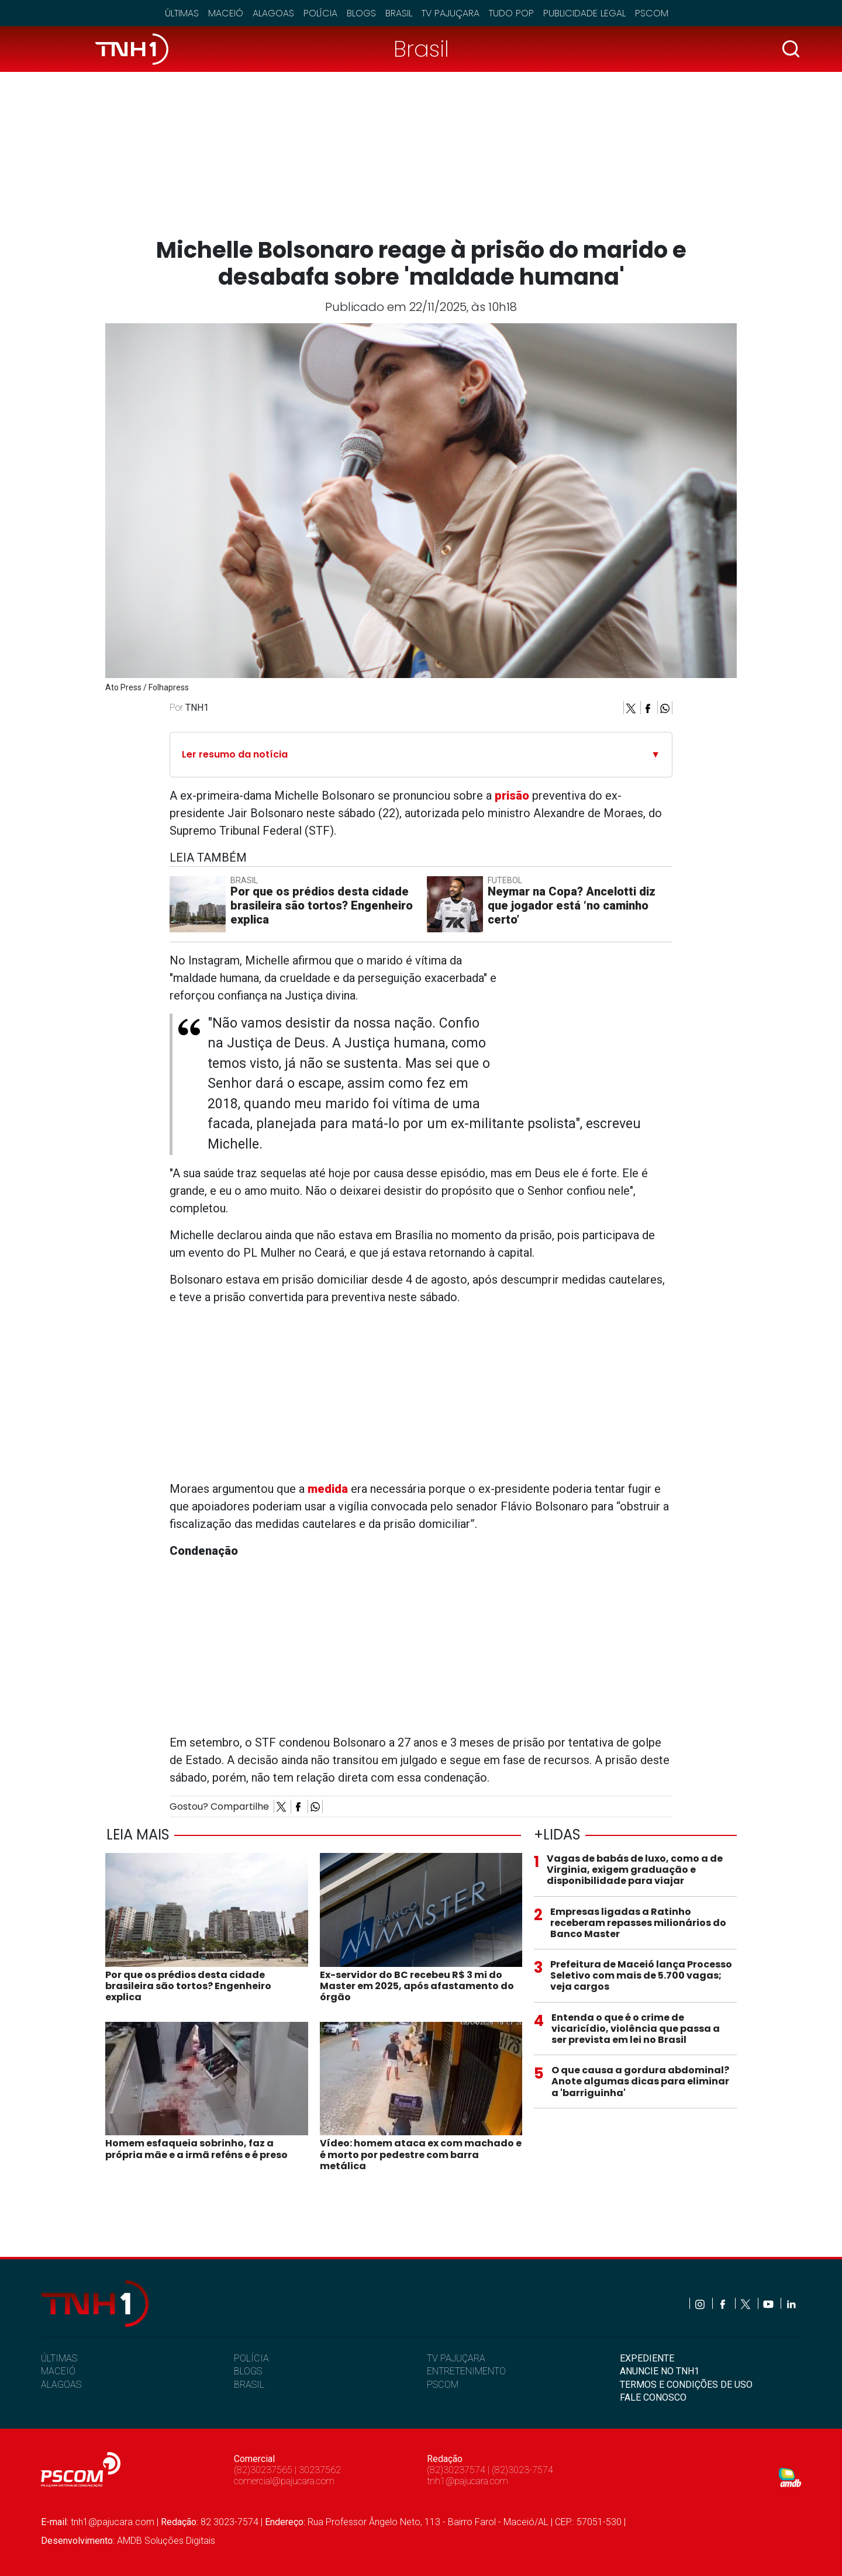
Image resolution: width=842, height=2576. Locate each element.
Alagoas (273, 13)
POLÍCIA (251, 2358)
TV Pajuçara (450, 13)
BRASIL (249, 2384)
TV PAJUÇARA (456, 2358)
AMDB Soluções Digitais (166, 2540)
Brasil (398, 13)
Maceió (225, 13)
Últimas (182, 13)
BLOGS (248, 2371)
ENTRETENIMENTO (466, 2371)
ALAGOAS (61, 2384)
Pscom (651, 13)
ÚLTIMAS (59, 2358)
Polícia (320, 13)
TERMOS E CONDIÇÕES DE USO (686, 2384)
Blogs (361, 13)
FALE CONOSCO (653, 2397)
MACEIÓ (58, 2371)
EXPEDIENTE (647, 2358)
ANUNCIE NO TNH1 (659, 2371)
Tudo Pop (511, 13)
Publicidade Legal (584, 13)
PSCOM (442, 2384)
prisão (512, 796)
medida (328, 1489)
